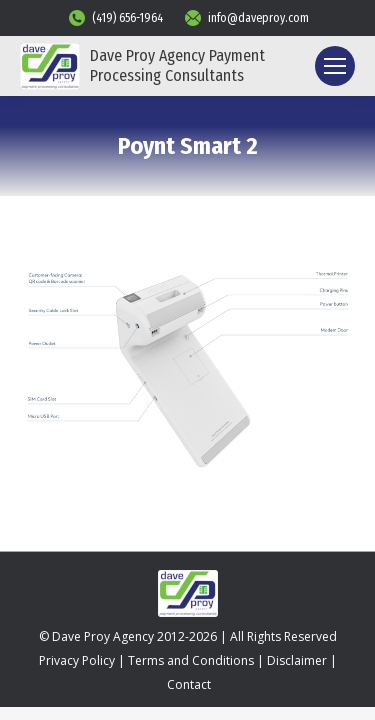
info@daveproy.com (246, 18)
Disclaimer (297, 660)
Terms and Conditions (191, 660)
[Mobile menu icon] (335, 66)
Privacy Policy (77, 660)
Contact (189, 684)
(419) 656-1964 (115, 18)
